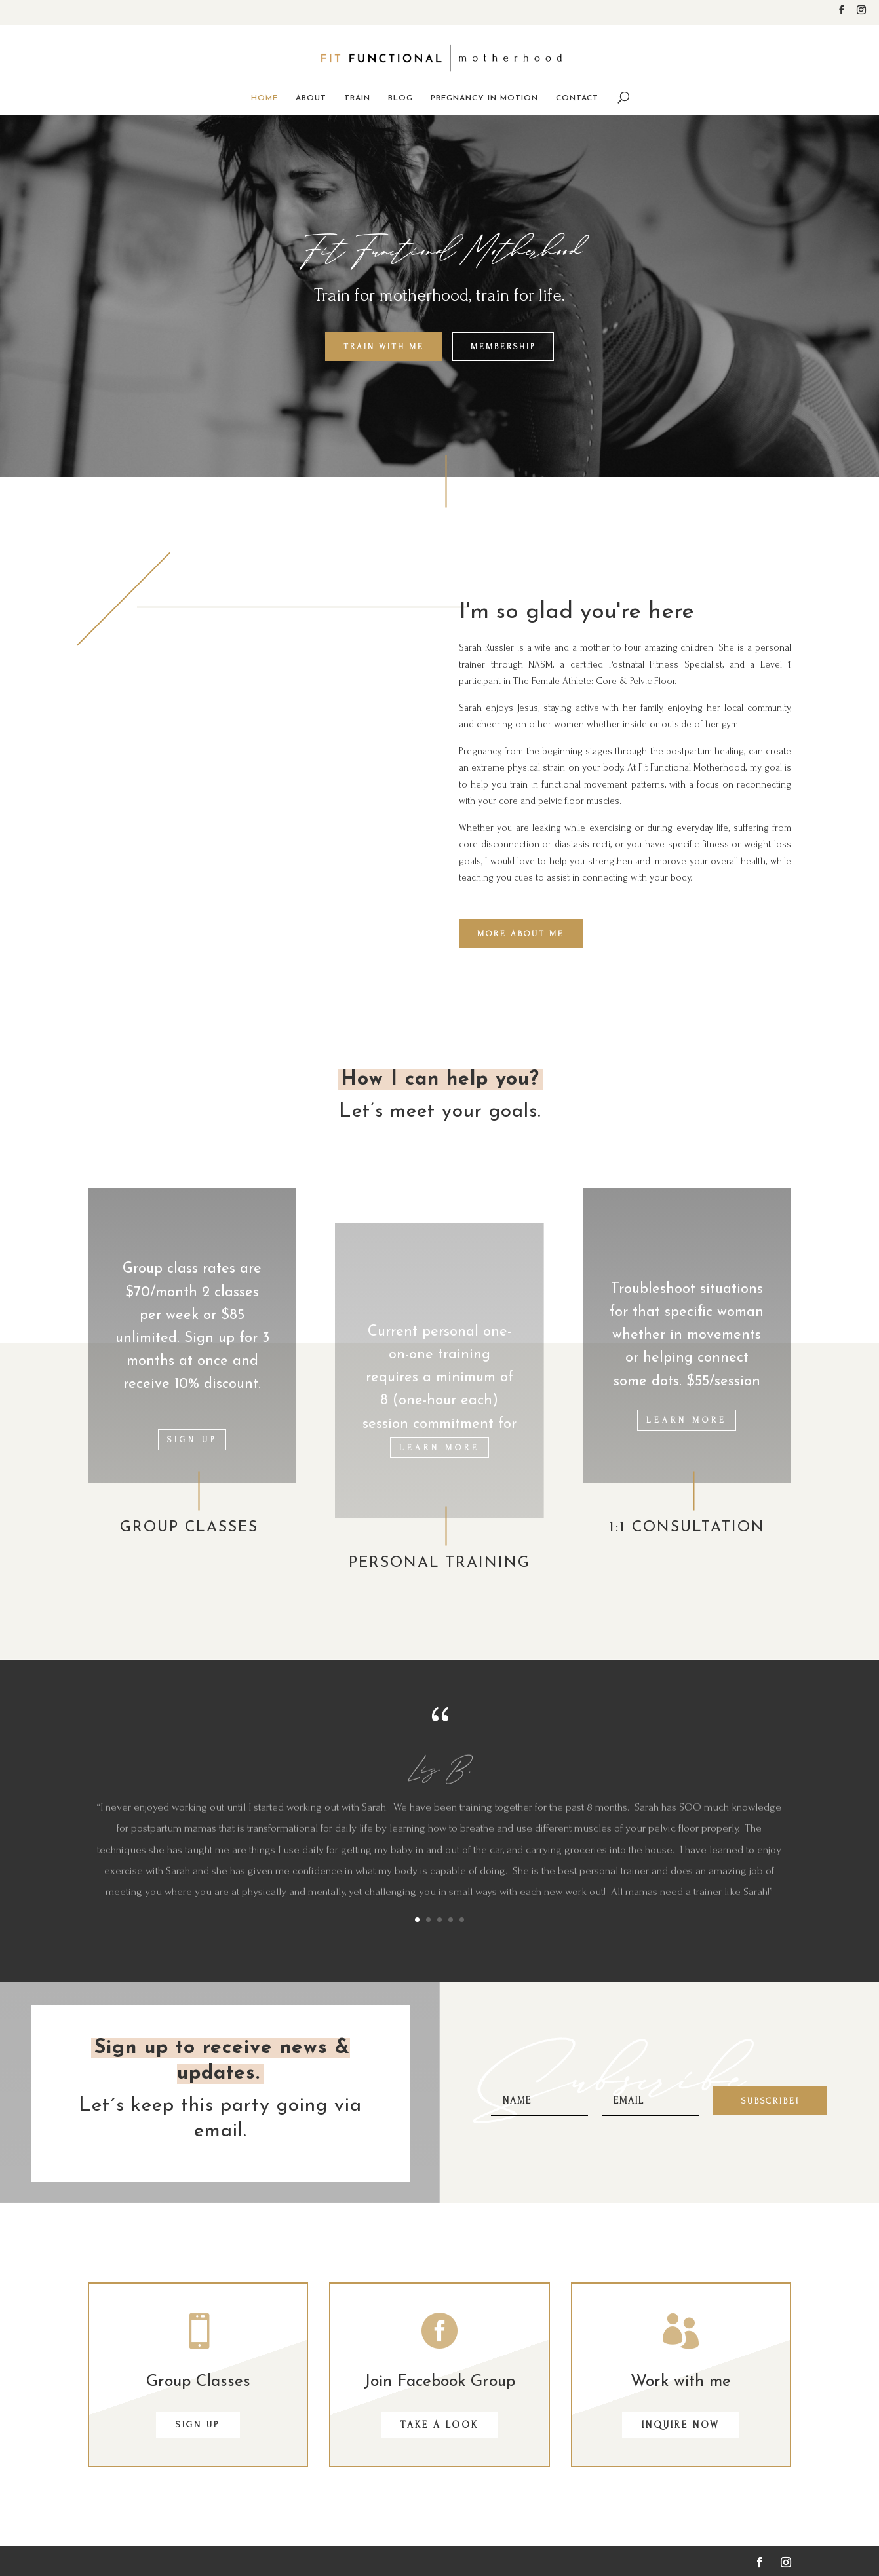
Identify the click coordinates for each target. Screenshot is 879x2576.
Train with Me (383, 346)
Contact (577, 98)
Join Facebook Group (439, 2382)
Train (357, 98)
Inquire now (681, 2425)
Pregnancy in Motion (484, 98)
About (311, 98)
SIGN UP (198, 2424)
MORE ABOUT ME (520, 933)
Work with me (681, 2382)
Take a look (439, 2425)
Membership (503, 346)
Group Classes (198, 2382)
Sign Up (192, 1439)
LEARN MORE (439, 1447)
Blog (400, 98)
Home (264, 98)
